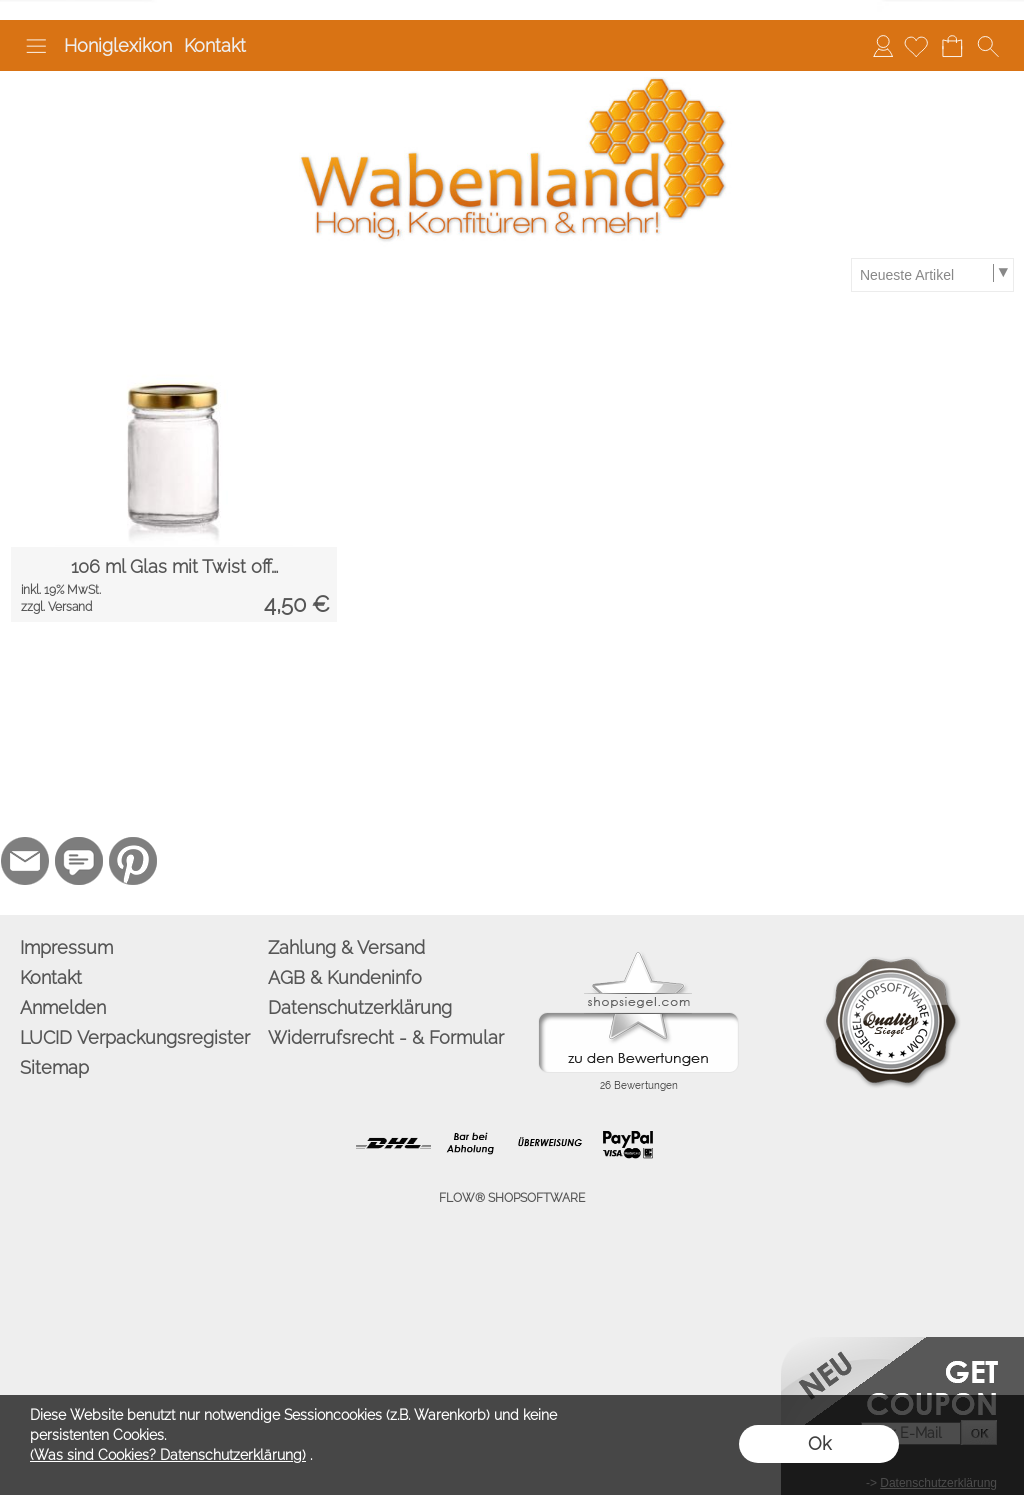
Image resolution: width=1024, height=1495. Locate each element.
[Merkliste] (916, 46)
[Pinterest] (133, 861)
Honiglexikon (118, 45)
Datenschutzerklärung (360, 1007)
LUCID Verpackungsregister (135, 1037)
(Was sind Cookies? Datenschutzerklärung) (168, 1455)
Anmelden (883, 45)
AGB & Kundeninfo (345, 977)
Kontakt (215, 45)
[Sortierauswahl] (932, 275)
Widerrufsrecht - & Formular (386, 1037)
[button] (36, 46)
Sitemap (54, 1067)
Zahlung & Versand (346, 947)
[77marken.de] (79, 861)
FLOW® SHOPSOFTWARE (512, 1198)
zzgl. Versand (56, 607)
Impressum (66, 947)
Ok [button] (819, 1443)
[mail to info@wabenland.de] (25, 861)
